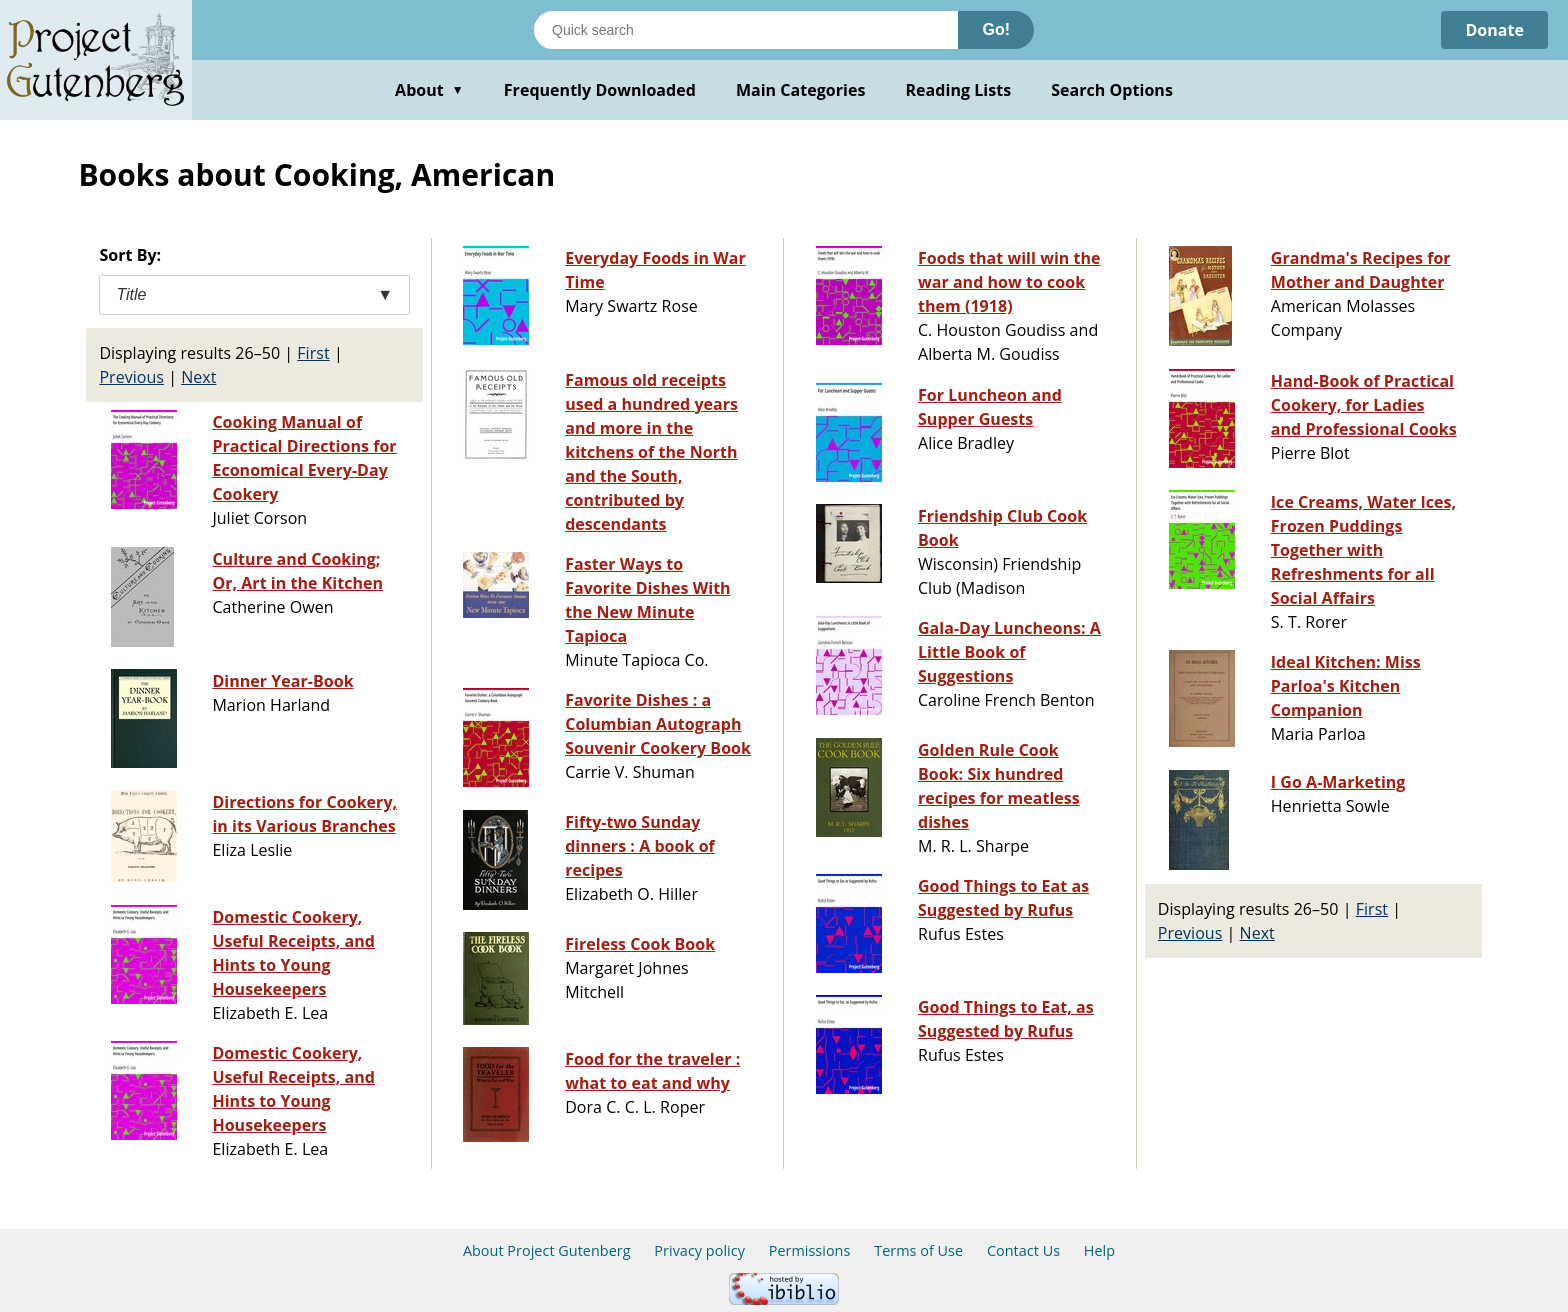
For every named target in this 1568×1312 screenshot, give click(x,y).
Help (1099, 1250)
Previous (131, 377)
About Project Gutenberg (547, 1250)
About (429, 90)
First (313, 353)
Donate (1494, 30)
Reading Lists (959, 90)
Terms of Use (918, 1250)
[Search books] (746, 30)
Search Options (1112, 90)
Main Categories (801, 90)
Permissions (810, 1250)
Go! (996, 29)
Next (198, 377)
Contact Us (1023, 1250)
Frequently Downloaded (600, 90)
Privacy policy (699, 1250)
